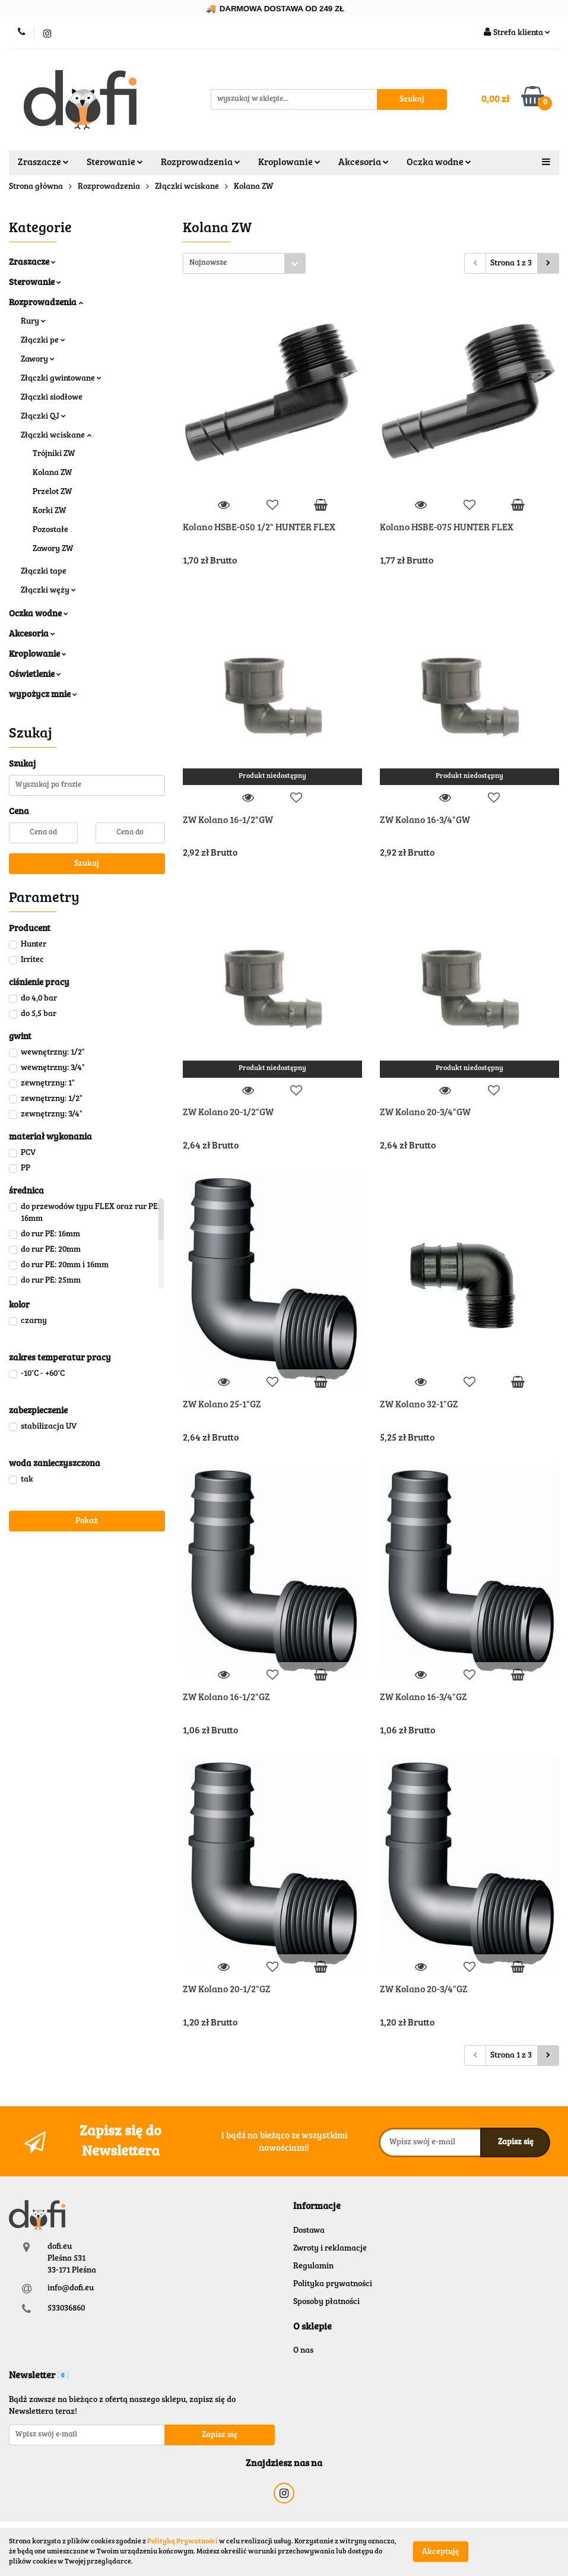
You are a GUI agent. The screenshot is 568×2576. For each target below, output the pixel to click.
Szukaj (86, 864)
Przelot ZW (52, 492)
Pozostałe (50, 530)
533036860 (66, 2309)
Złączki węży (48, 591)
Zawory (38, 360)
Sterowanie (115, 162)
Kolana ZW (52, 473)
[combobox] (244, 263)
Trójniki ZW (54, 454)
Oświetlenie (35, 674)
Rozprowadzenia (200, 162)
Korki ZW (49, 511)
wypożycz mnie (43, 695)
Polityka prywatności (332, 2284)
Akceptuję (440, 2552)
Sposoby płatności (326, 2302)
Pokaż (86, 1521)
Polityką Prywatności (182, 2541)
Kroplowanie (289, 162)
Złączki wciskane (56, 436)
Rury (33, 322)
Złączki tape (43, 572)
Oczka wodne (439, 162)
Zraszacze (43, 162)
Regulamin (313, 2266)
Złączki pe (43, 341)
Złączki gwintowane (61, 379)
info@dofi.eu (70, 2288)
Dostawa (309, 2231)
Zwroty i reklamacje (330, 2249)
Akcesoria (363, 162)
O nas (303, 2351)
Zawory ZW (53, 549)
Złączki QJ (43, 417)
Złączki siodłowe (51, 398)
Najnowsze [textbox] (208, 263)
